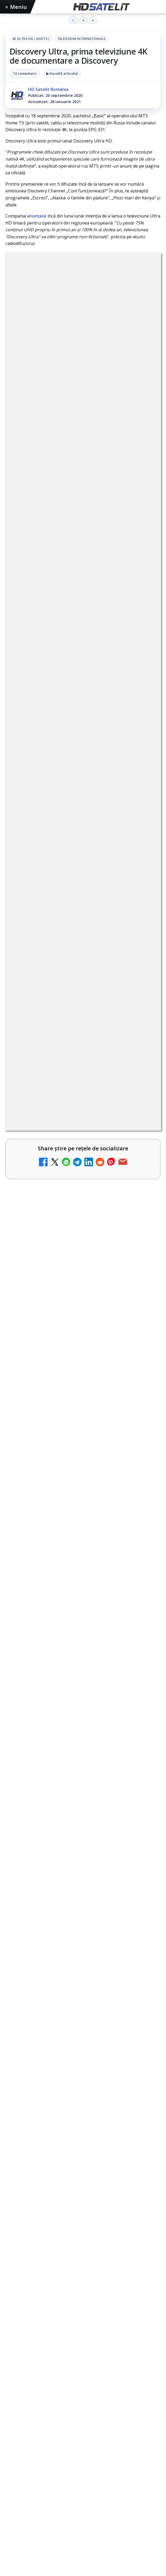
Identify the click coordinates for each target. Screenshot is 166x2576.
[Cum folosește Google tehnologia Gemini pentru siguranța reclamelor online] (83, 1716)
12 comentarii (24, 73)
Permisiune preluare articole (83, 2437)
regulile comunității (94, 1021)
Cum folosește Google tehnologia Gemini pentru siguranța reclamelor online (73, 1664)
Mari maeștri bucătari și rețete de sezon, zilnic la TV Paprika (72, 1319)
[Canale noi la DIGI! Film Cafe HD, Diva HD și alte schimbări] (142, 1182)
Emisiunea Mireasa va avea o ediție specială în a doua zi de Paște (66, 1363)
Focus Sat (52, 2394)
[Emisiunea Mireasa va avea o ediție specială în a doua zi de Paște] (142, 1372)
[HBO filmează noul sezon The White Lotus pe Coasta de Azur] (83, 1935)
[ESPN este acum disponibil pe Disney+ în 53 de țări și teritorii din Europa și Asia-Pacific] (142, 1227)
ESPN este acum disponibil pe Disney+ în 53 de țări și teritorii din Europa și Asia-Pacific (72, 1221)
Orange (98, 2394)
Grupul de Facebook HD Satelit (83, 2260)
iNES (13, 2403)
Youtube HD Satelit (83, 2293)
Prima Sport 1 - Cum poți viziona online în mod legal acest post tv (72, 1408)
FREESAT (29, 2394)
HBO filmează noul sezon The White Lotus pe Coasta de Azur (81, 1883)
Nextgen (76, 2394)
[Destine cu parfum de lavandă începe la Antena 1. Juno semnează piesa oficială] (83, 1825)
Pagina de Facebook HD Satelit (83, 2244)
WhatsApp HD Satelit (83, 2276)
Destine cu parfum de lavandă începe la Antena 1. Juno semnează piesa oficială (80, 1773)
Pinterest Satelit (83, 2342)
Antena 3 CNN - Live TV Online (60, 1495)
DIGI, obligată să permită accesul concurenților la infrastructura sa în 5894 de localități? (72, 1271)
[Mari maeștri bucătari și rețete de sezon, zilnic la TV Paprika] (142, 1328)
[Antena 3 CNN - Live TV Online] (142, 1507)
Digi (12, 2394)
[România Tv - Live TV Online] (142, 1593)
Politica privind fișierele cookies (83, 2455)
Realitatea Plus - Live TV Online (61, 1538)
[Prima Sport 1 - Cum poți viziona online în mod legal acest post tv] (142, 1417)
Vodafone (143, 2394)
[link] (83, 1184)
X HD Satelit (83, 2326)
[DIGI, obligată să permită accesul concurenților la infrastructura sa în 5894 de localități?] (142, 1277)
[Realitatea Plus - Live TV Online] (142, 1550)
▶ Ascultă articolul (62, 73)
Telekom (119, 2394)
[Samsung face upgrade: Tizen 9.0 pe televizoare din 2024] (142, 1462)
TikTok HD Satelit (83, 2309)
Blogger (126, 2482)
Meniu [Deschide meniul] (16, 7)
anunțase (37, 216)
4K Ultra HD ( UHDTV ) (31, 38)
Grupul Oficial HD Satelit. (96, 1036)
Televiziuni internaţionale (81, 38)
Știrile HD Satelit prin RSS (83, 2358)
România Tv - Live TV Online (57, 1581)
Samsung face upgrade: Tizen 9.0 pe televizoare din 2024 (66, 1453)
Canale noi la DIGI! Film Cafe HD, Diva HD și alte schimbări (73, 1174)
